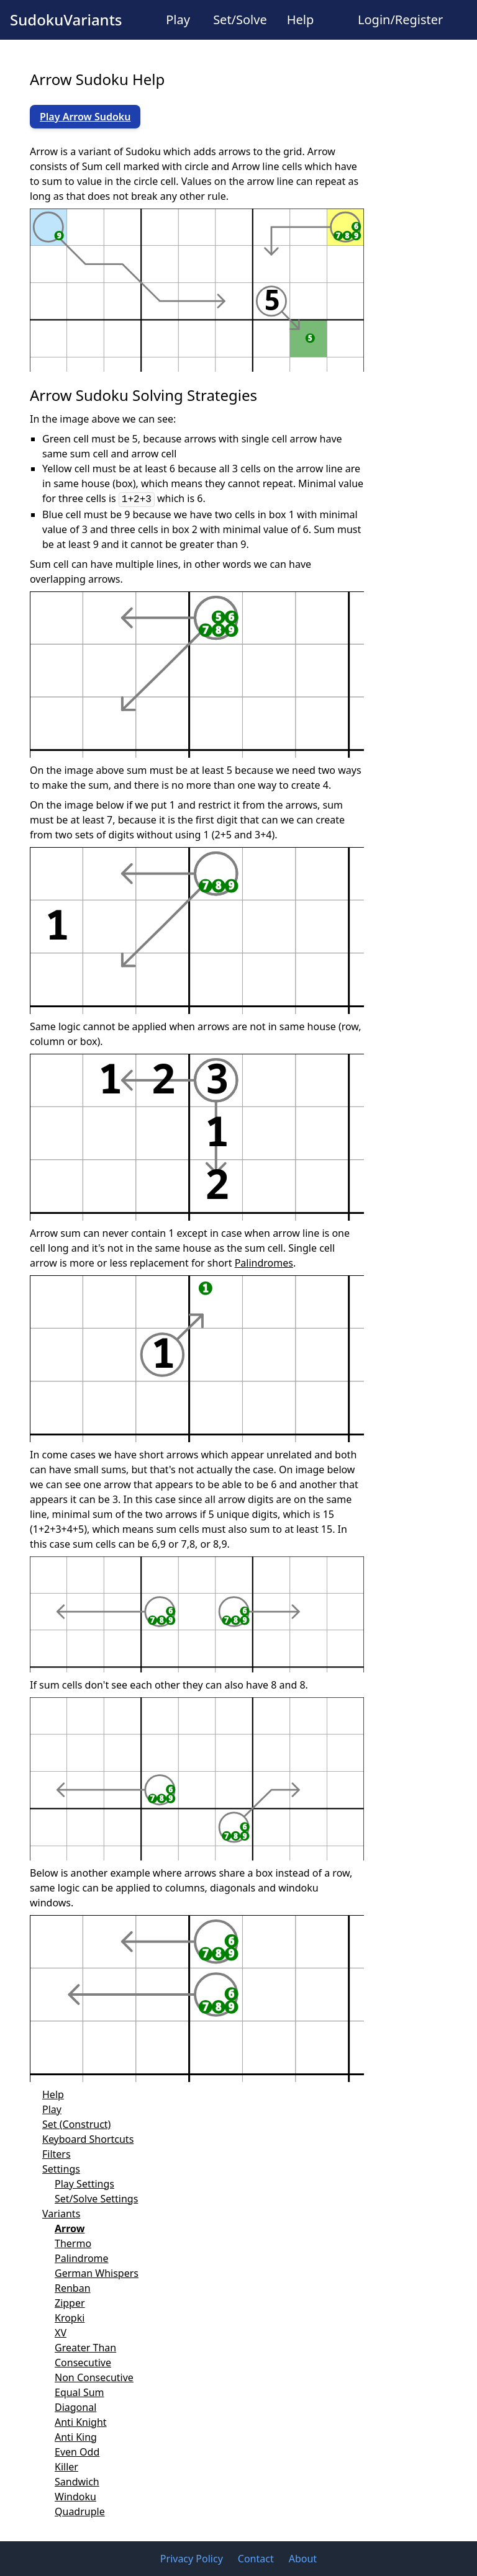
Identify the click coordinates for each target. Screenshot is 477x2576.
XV (60, 2333)
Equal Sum (79, 2392)
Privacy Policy (191, 2558)
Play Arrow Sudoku (85, 116)
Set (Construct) (76, 2124)
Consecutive (83, 2362)
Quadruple (80, 2511)
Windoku (75, 2496)
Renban (73, 2288)
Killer (66, 2467)
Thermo (73, 2243)
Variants (61, 2213)
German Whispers (97, 2273)
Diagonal (75, 2407)
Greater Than (85, 2347)
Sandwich (77, 2481)
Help (300, 19)
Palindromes (264, 1263)
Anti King (76, 2437)
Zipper (70, 2303)
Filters (56, 2154)
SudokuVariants (66, 19)
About (303, 2558)
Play (178, 19)
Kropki (69, 2318)
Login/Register (400, 19)
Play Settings (84, 2184)
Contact (256, 2558)
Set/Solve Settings (96, 2199)
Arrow (69, 2228)
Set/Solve (240, 19)
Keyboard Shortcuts (88, 2139)
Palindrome (82, 2258)
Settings (61, 2169)
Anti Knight (81, 2422)
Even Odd (77, 2452)
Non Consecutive (94, 2377)
